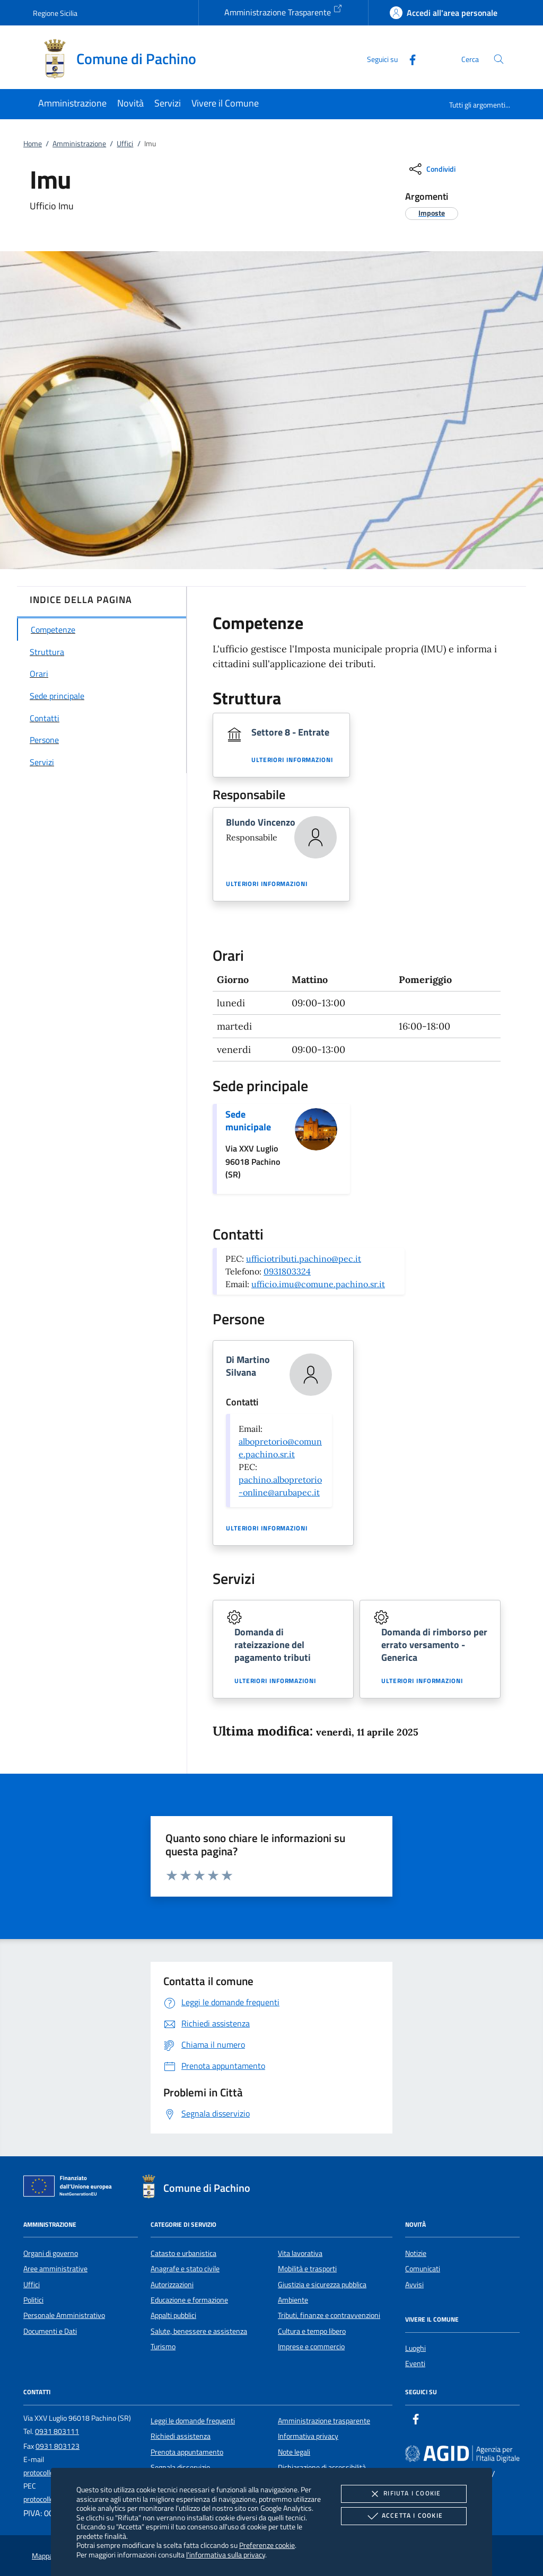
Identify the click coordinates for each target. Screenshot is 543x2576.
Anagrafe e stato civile (185, 2268)
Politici (33, 2300)
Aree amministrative (55, 2268)
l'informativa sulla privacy (225, 2554)
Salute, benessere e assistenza (199, 2331)
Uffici (125, 143)
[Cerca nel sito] (498, 59)
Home (32, 143)
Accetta (404, 2516)
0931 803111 (57, 2431)
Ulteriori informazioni (292, 760)
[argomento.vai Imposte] (431, 212)
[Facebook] (408, 58)
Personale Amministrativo (64, 2315)
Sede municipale (248, 1120)
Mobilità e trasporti (307, 2268)
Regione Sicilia (55, 13)
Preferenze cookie (267, 2545)
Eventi (415, 2363)
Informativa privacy (308, 2436)
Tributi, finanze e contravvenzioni (329, 2315)
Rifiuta (403, 2493)
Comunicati (422, 2268)
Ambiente (293, 2300)
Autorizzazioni (172, 2284)
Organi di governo (50, 2253)
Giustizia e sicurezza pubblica (322, 2284)
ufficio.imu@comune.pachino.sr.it (318, 1284)
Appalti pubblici (173, 2315)
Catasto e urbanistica (183, 2253)
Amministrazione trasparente (324, 2421)
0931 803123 (58, 2446)
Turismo (163, 2346)
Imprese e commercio (311, 2346)
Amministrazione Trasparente (283, 11)
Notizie (415, 2253)
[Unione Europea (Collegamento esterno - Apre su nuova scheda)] (70, 2188)
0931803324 (287, 1271)
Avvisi (414, 2284)
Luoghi (415, 2348)
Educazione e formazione (189, 2300)
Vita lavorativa (300, 2253)
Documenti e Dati (50, 2331)
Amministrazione (79, 143)
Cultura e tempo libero (312, 2331)
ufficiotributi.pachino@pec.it (303, 1258)
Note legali (294, 2452)
